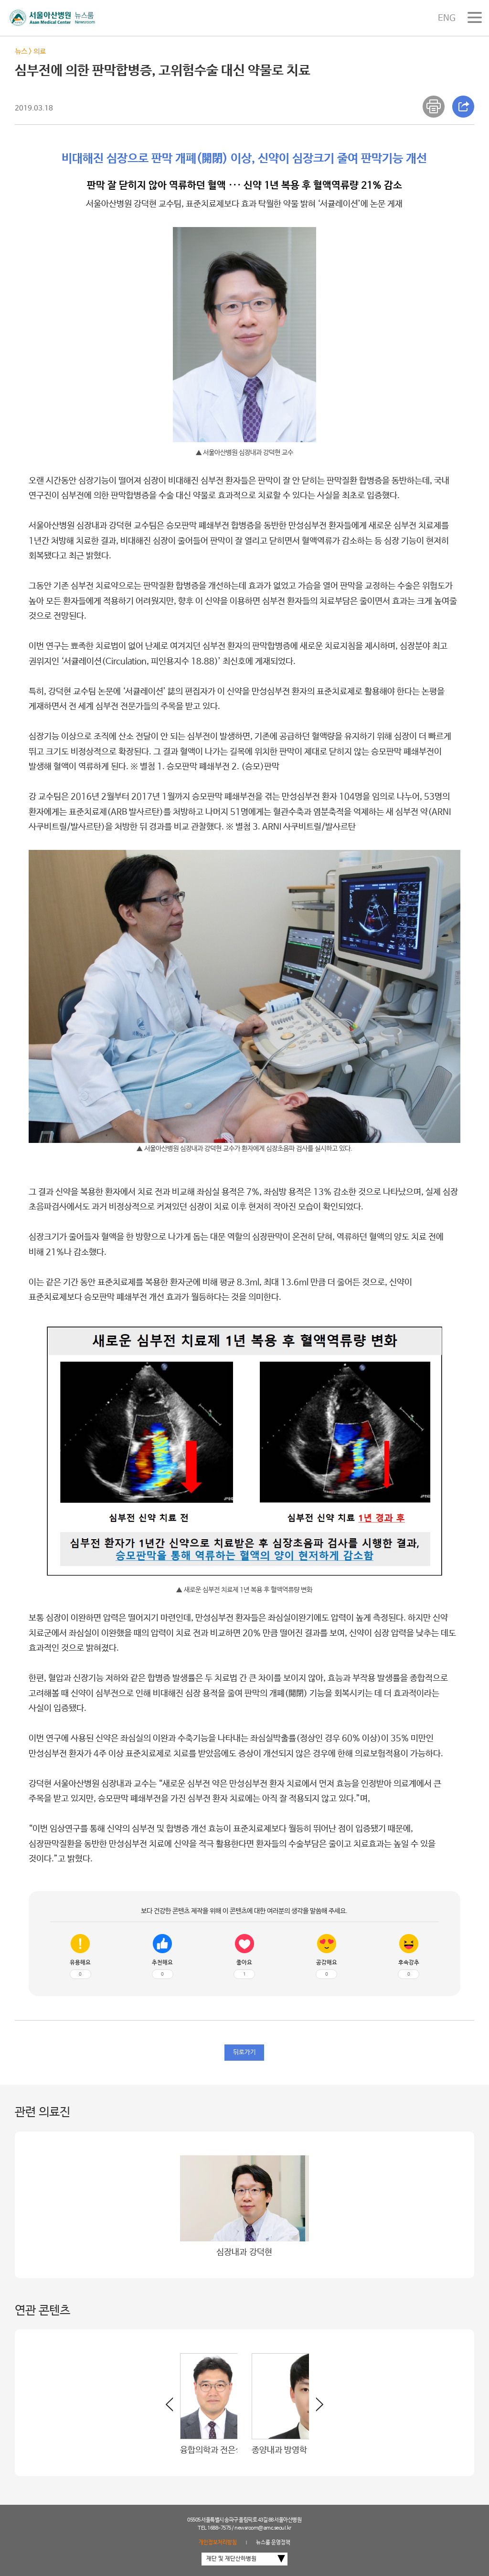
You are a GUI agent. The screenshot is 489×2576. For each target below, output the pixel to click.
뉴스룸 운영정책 (273, 2542)
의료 (39, 51)
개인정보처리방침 (218, 2542)
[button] (316, 2408)
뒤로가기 (244, 2052)
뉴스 (21, 51)
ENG (447, 18)
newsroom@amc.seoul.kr (262, 2528)
